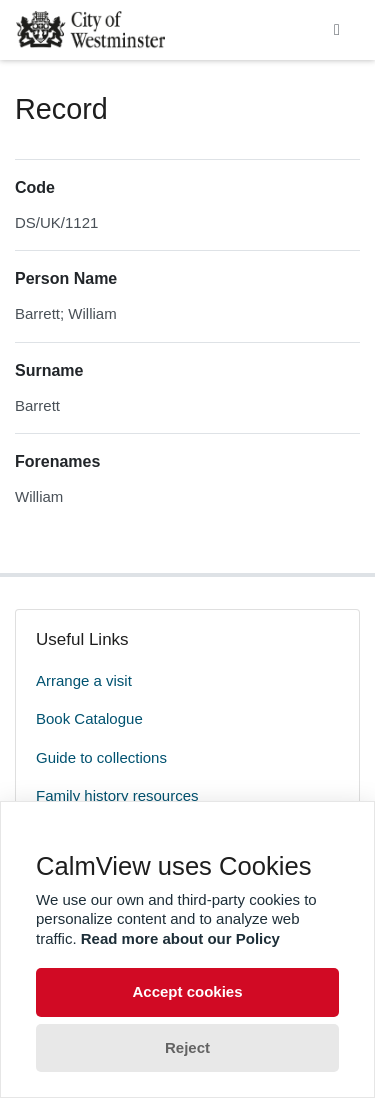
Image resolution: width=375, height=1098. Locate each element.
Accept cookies (187, 991)
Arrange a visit (84, 680)
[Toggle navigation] (337, 30)
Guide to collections (101, 757)
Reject (187, 1047)
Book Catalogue (89, 718)
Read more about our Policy (180, 938)
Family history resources (117, 795)
